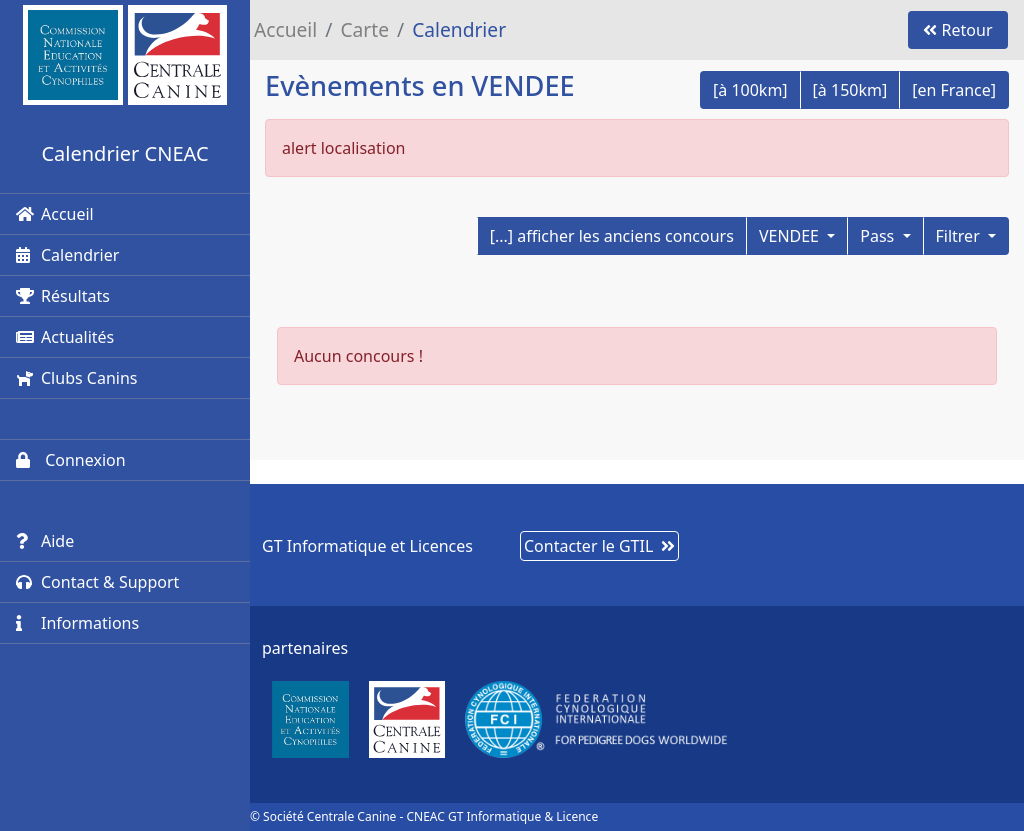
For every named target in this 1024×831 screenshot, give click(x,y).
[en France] (954, 90)
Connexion (71, 460)
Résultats (63, 296)
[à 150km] (850, 90)
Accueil (55, 214)
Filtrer (960, 236)
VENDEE (791, 236)
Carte (364, 29)
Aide (45, 541)
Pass (879, 236)
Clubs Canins (76, 378)
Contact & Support (97, 582)
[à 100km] (750, 90)
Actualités (65, 337)
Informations (77, 623)
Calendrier (67, 255)
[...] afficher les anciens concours (612, 236)
